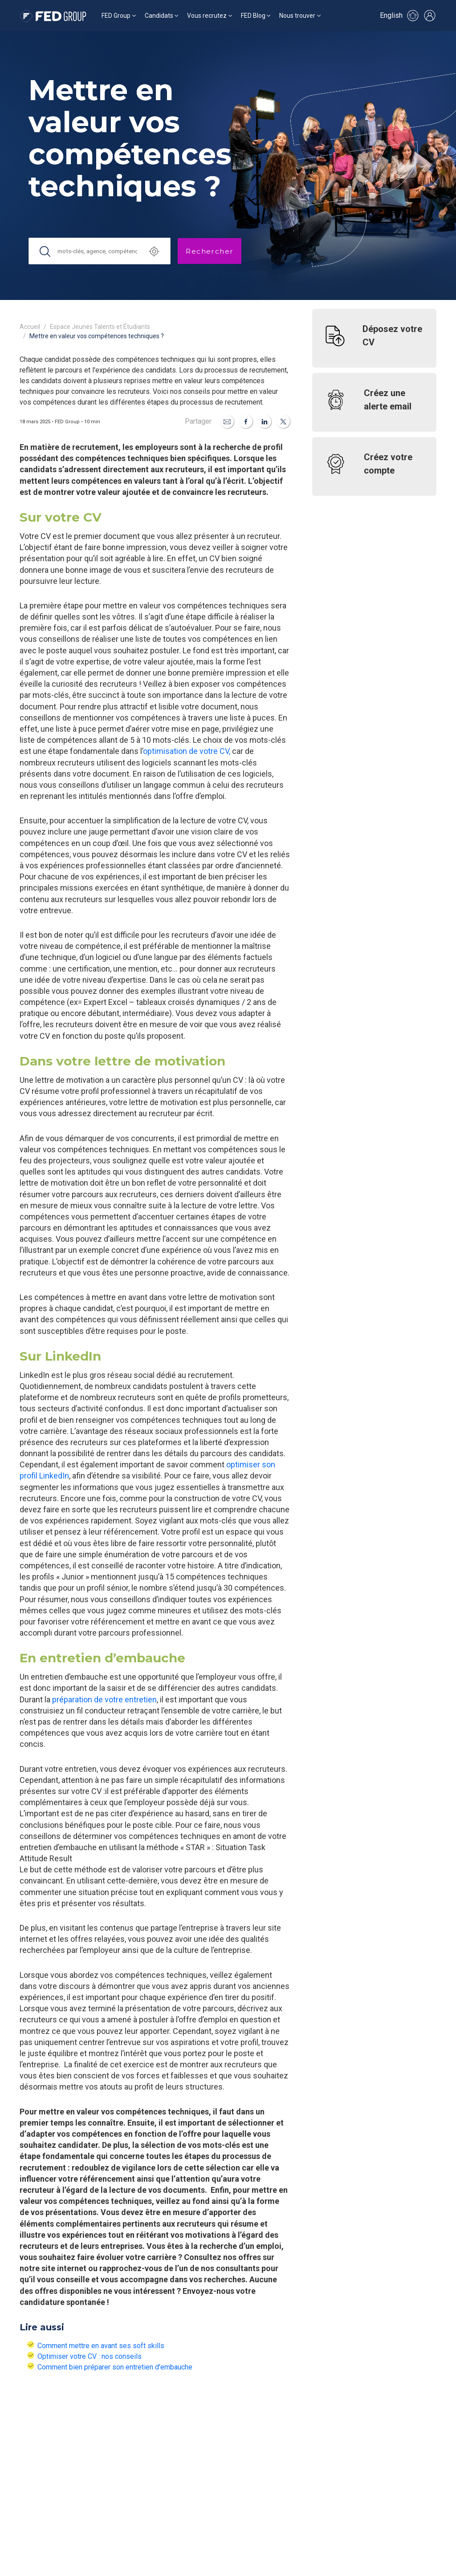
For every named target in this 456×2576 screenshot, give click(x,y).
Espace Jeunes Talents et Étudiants (100, 326)
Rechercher (209, 251)
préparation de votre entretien (104, 1699)
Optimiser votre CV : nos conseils (89, 2356)
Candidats (159, 15)
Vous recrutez (207, 15)
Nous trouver (297, 15)
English (391, 15)
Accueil (30, 326)
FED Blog (253, 15)
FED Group (116, 15)
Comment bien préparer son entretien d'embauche (114, 2367)
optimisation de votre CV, (186, 751)
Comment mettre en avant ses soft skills (100, 2345)
